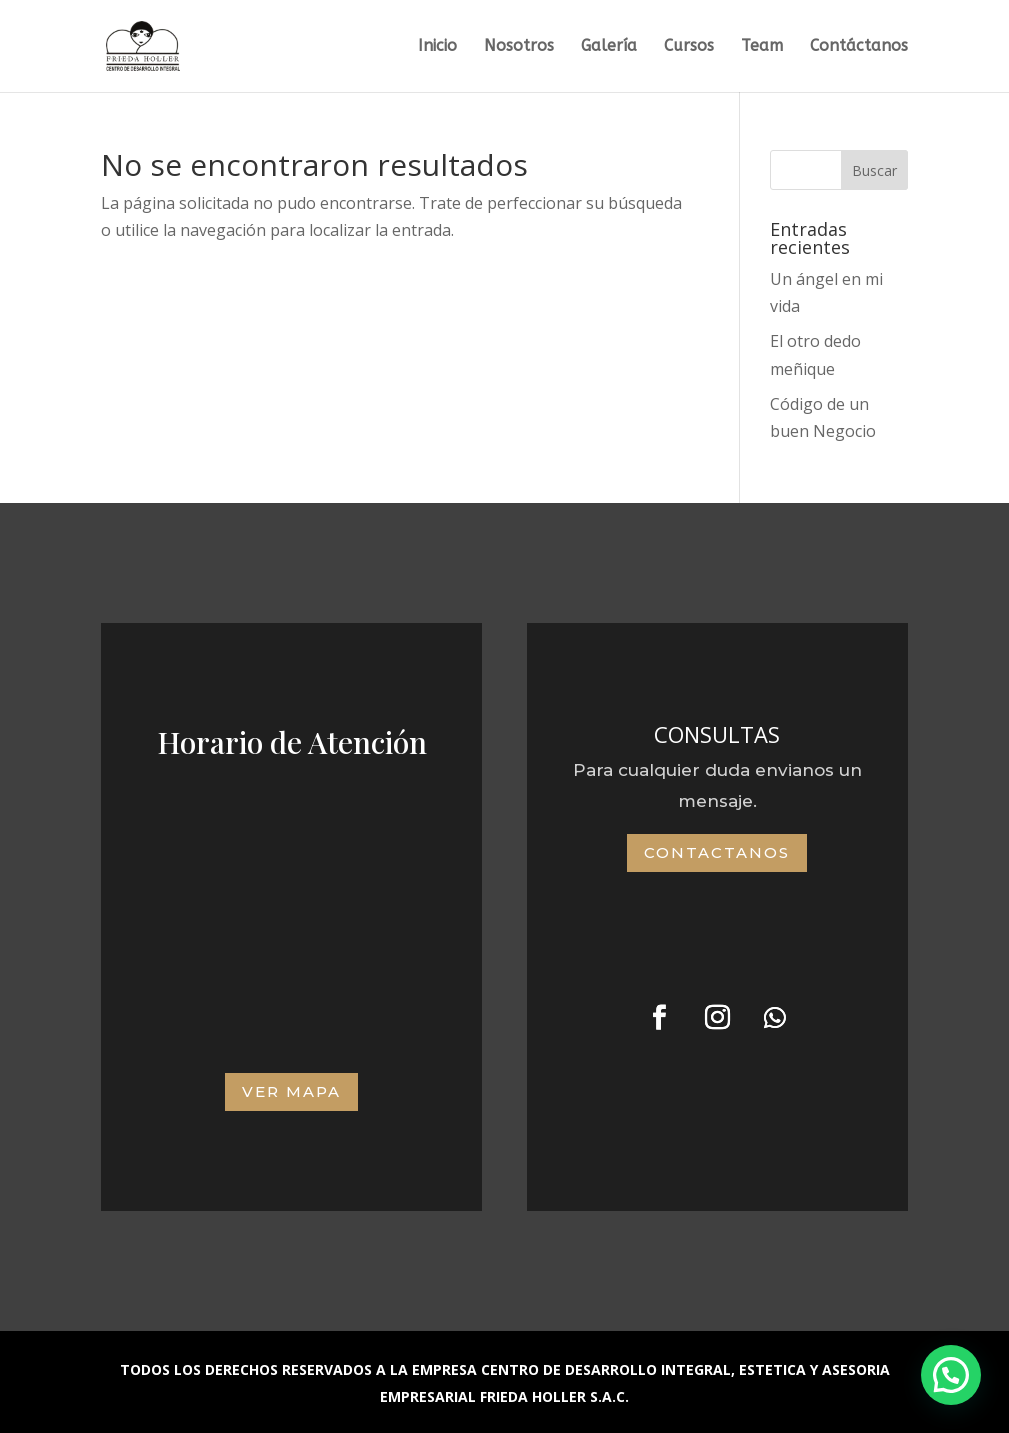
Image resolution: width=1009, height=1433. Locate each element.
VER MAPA (291, 1091)
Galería (609, 47)
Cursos (689, 47)
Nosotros (519, 47)
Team (762, 47)
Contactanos (717, 852)
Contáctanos (859, 47)
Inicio (437, 47)
